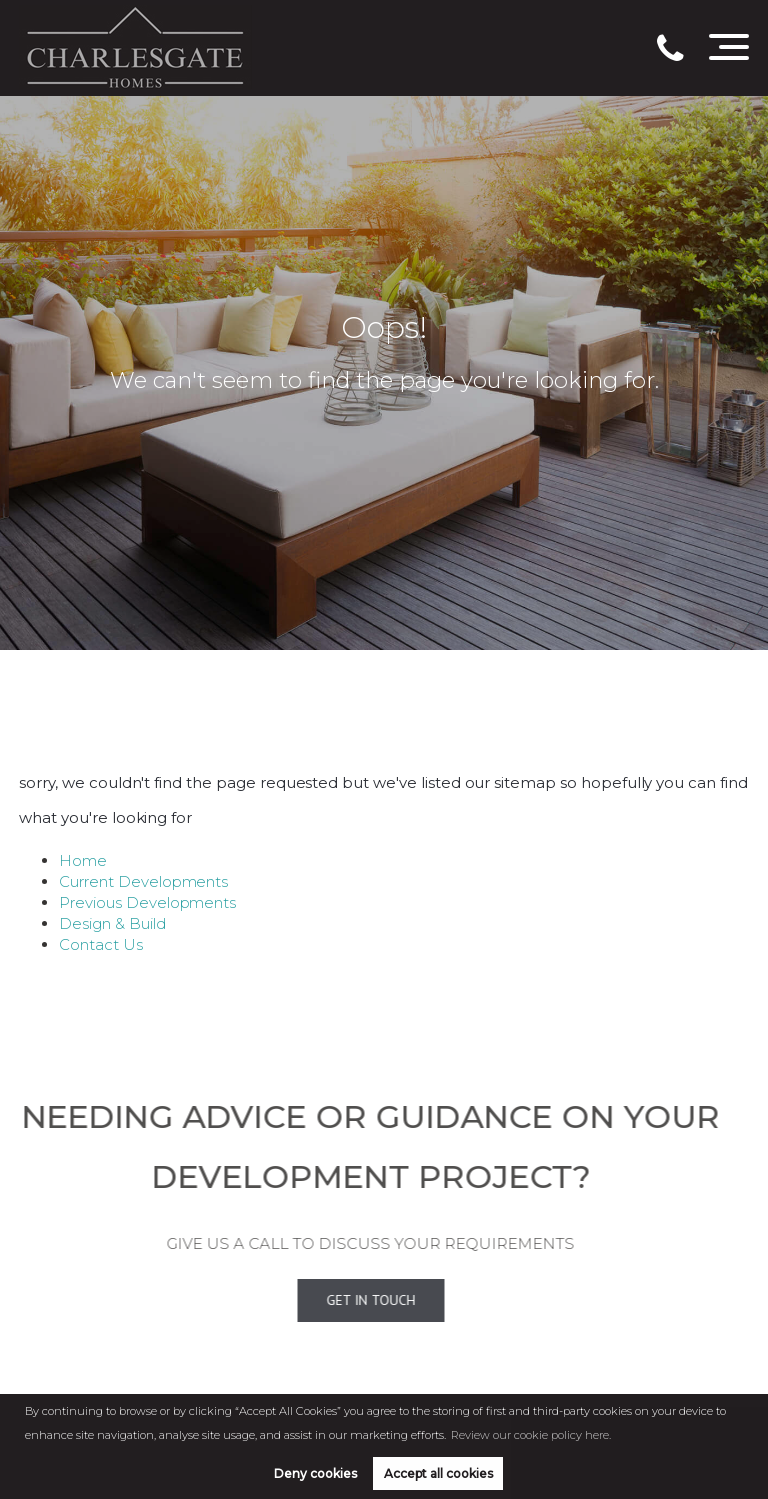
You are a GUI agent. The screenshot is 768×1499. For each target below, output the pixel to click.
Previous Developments (147, 902)
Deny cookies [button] (315, 1473)
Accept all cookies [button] (438, 1473)
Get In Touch (349, 1300)
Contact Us (101, 944)
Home (83, 860)
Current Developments (143, 881)
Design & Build (112, 923)
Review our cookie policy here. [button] (531, 1435)
